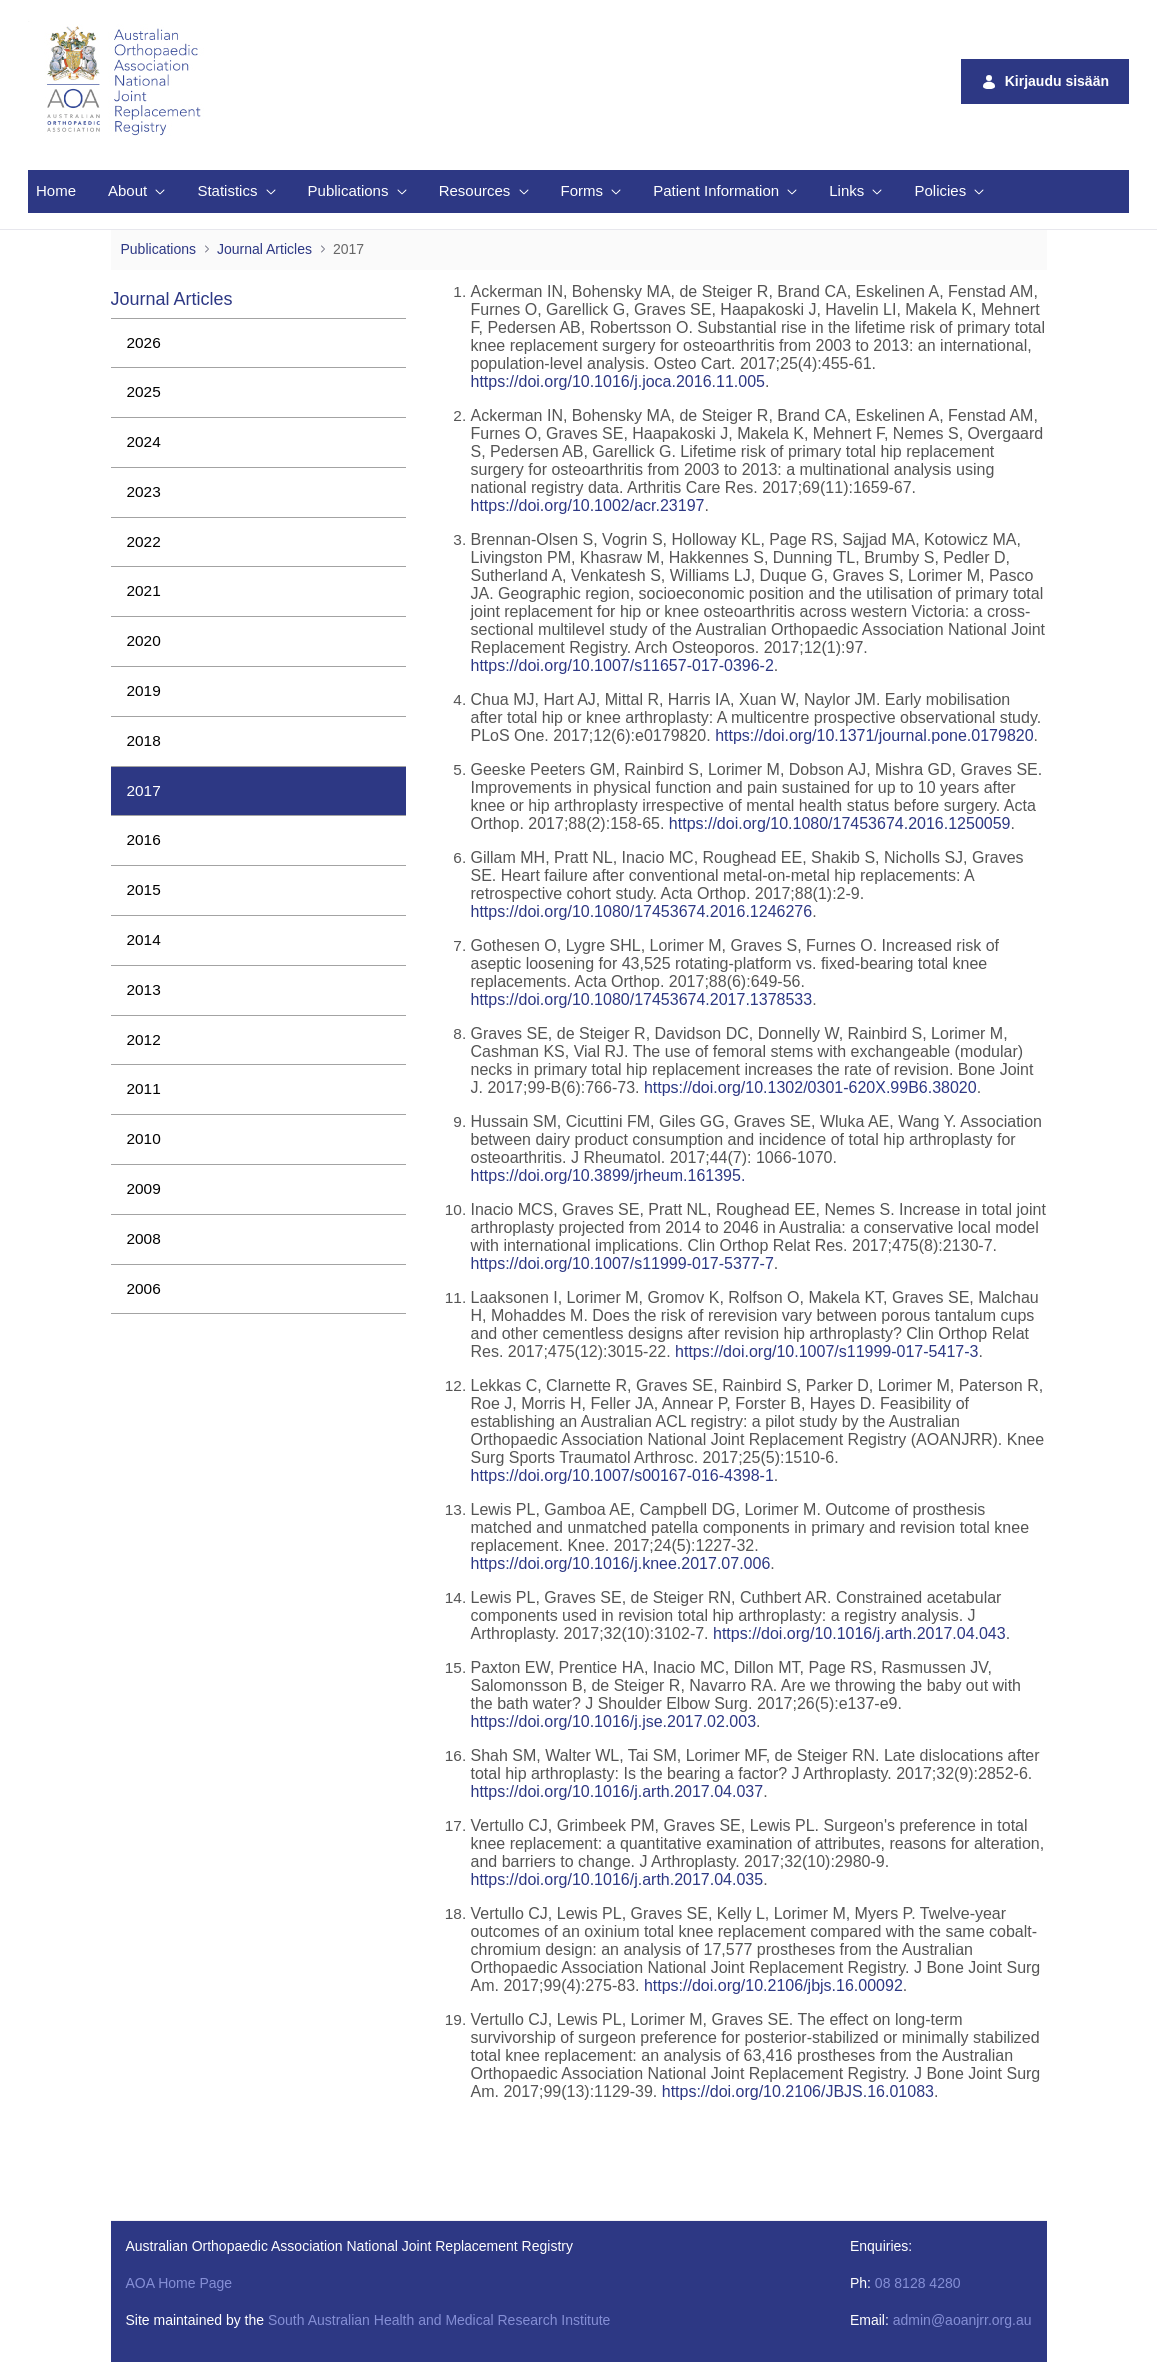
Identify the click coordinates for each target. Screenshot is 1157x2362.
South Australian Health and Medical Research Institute (439, 2320)
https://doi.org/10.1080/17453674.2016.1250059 (840, 823)
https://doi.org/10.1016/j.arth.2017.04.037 (616, 1791)
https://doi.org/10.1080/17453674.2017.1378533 (641, 999)
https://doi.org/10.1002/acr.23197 (587, 505)
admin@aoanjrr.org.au (962, 2320)
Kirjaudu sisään (1045, 81)
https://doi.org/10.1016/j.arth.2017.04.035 (616, 1879)
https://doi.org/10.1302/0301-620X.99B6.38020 (810, 1087)
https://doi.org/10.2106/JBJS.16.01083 (795, 2091)
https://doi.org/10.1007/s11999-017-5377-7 (621, 1263)
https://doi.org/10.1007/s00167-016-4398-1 (621, 1475)
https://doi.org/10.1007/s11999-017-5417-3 (826, 1351)
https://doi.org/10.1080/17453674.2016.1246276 (641, 911)
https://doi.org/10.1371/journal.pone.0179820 (874, 735)
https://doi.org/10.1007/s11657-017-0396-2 (621, 665)
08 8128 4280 (918, 2283)
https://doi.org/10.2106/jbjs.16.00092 (773, 1985)
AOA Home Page (179, 2283)
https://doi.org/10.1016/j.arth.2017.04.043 (859, 1633)
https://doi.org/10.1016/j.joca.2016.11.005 (617, 381)
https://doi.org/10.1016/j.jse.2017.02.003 (613, 1721)
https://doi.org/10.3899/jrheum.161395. (607, 1175)
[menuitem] (56, 191)
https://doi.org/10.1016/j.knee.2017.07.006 (620, 1563)
